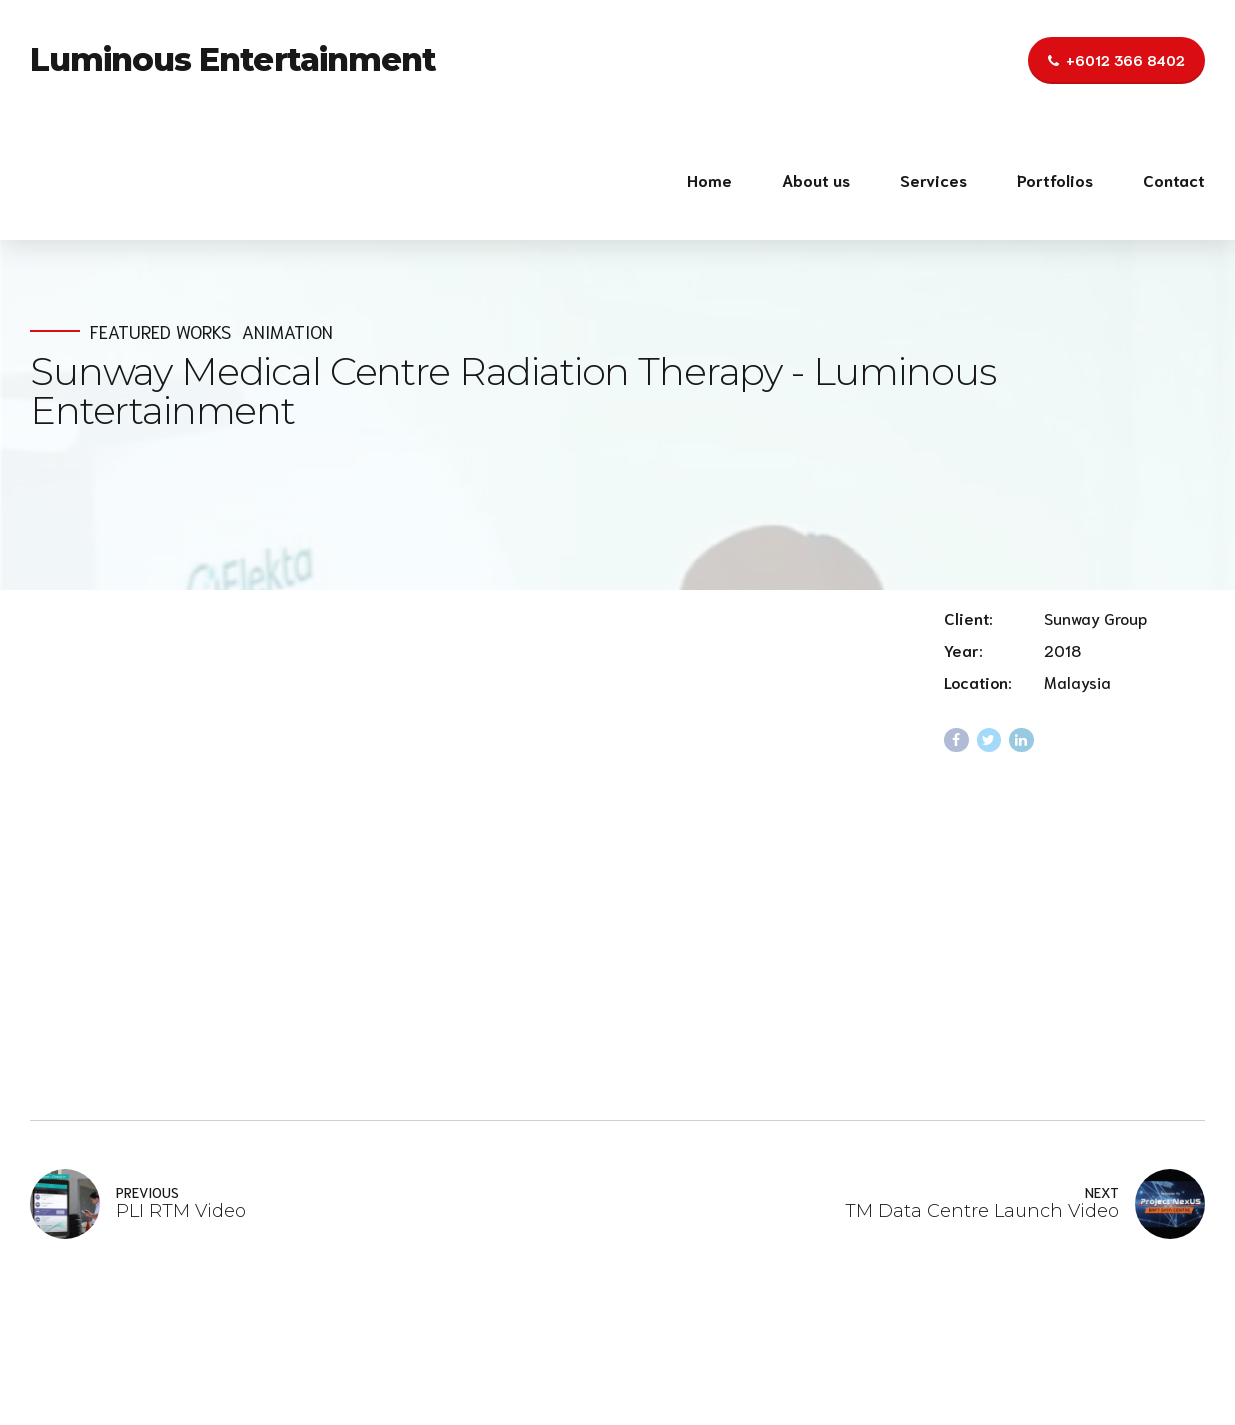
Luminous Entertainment (233, 59)
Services (933, 179)
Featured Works (160, 331)
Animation (287, 331)
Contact (1174, 179)
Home (709, 179)
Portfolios (1055, 179)
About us (816, 179)
